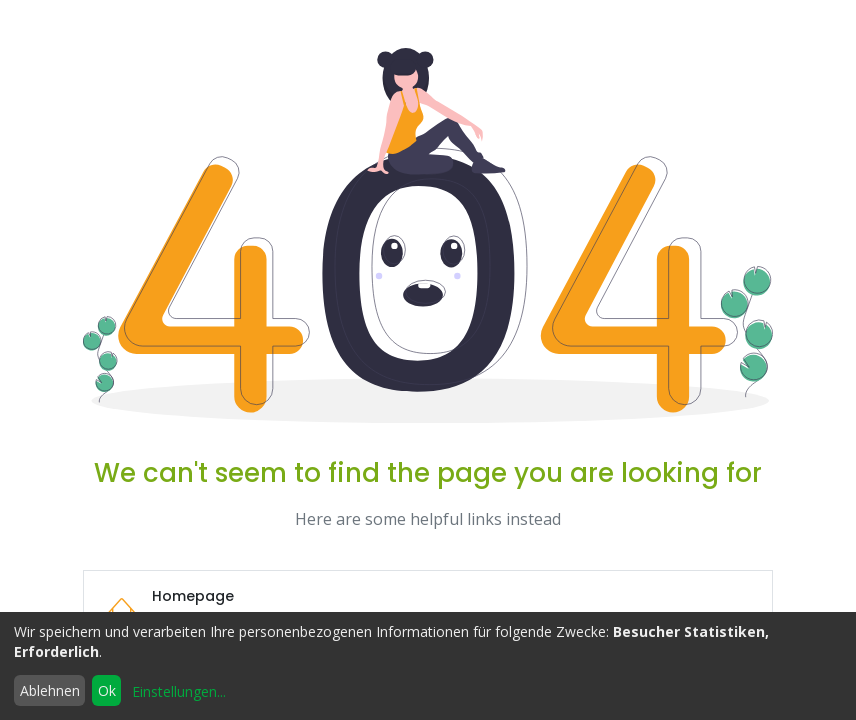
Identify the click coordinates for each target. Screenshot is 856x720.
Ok (107, 690)
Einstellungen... (179, 691)
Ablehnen (50, 690)
